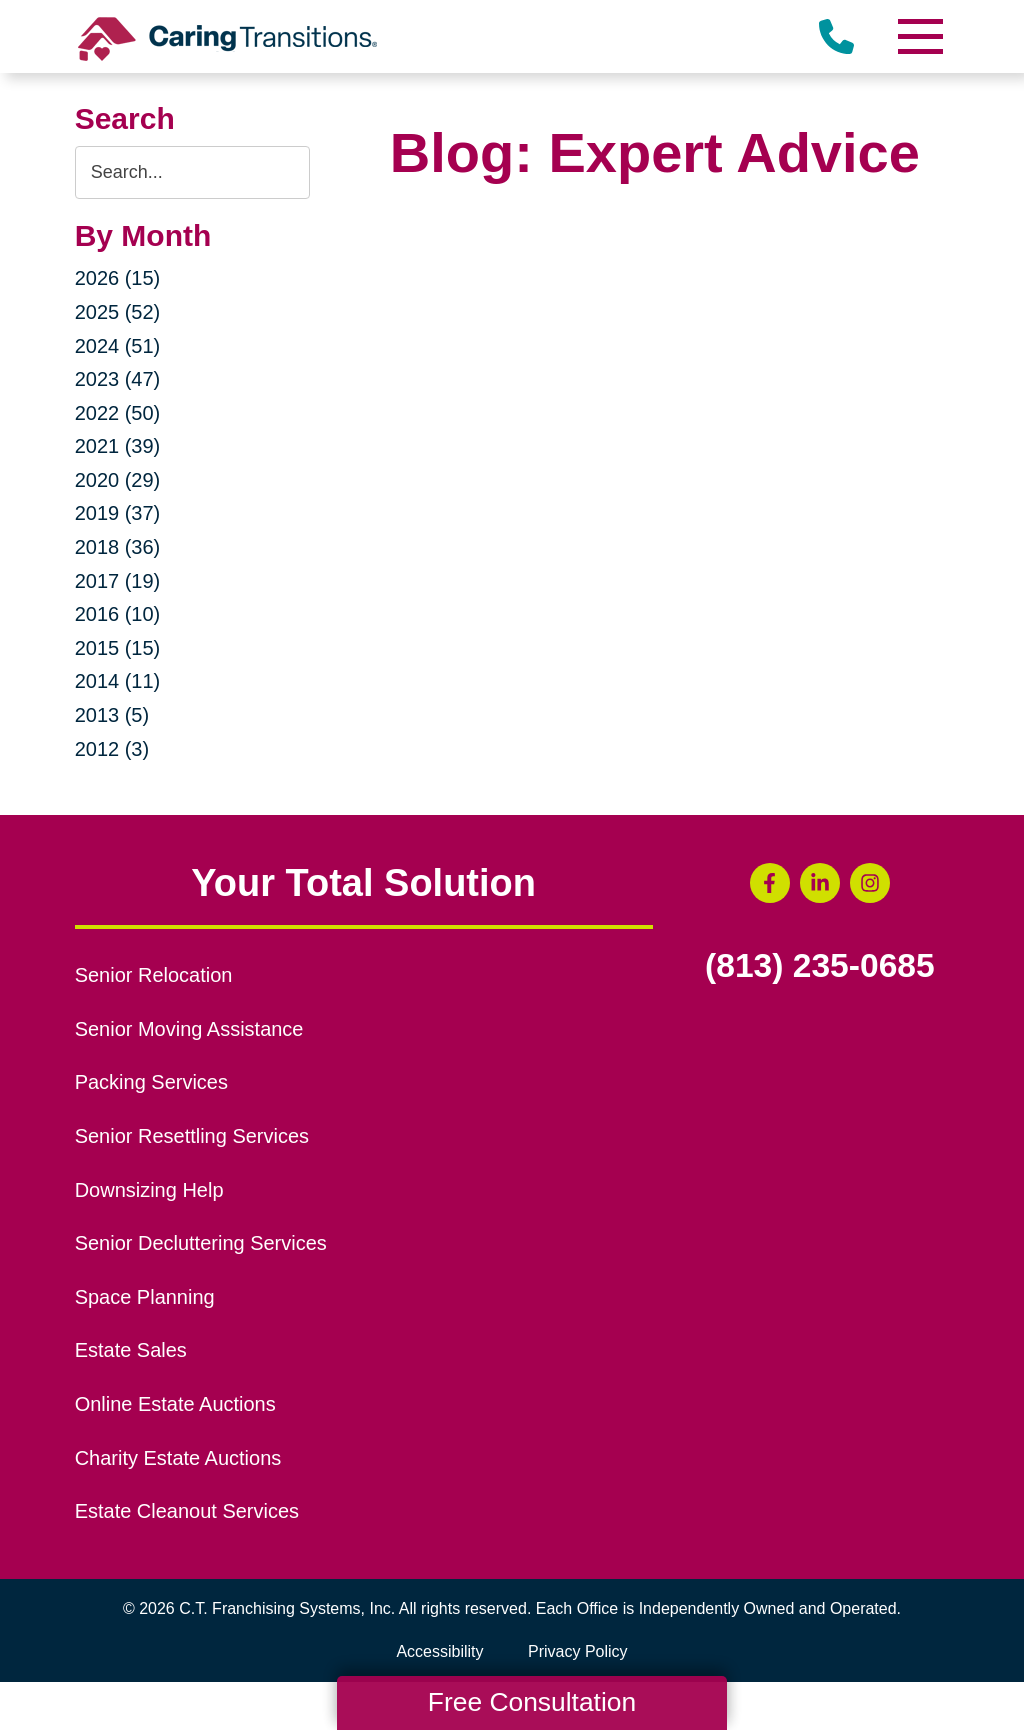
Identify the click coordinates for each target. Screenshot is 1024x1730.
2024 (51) (118, 346)
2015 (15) (118, 648)
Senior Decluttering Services (201, 1243)
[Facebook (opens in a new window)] (770, 883)
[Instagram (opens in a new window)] (870, 883)
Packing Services (151, 1082)
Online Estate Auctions (175, 1404)
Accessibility (439, 1651)
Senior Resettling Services (192, 1136)
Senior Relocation (154, 975)
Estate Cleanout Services (187, 1511)
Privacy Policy (578, 1651)
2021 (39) (118, 446)
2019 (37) (118, 513)
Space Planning (145, 1297)
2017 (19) (118, 581)
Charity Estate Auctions (178, 1458)
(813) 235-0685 (820, 966)
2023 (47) (118, 379)
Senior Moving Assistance (189, 1029)
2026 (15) (118, 278)
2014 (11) (118, 681)
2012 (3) (112, 749)
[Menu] (919, 36)
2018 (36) (118, 547)
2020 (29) (118, 480)
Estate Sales (131, 1350)
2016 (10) (118, 614)
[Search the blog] (193, 172)
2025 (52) (118, 312)
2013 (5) (112, 715)
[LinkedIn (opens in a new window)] (820, 883)
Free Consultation (532, 1702)
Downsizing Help (149, 1190)
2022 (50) (118, 413)
